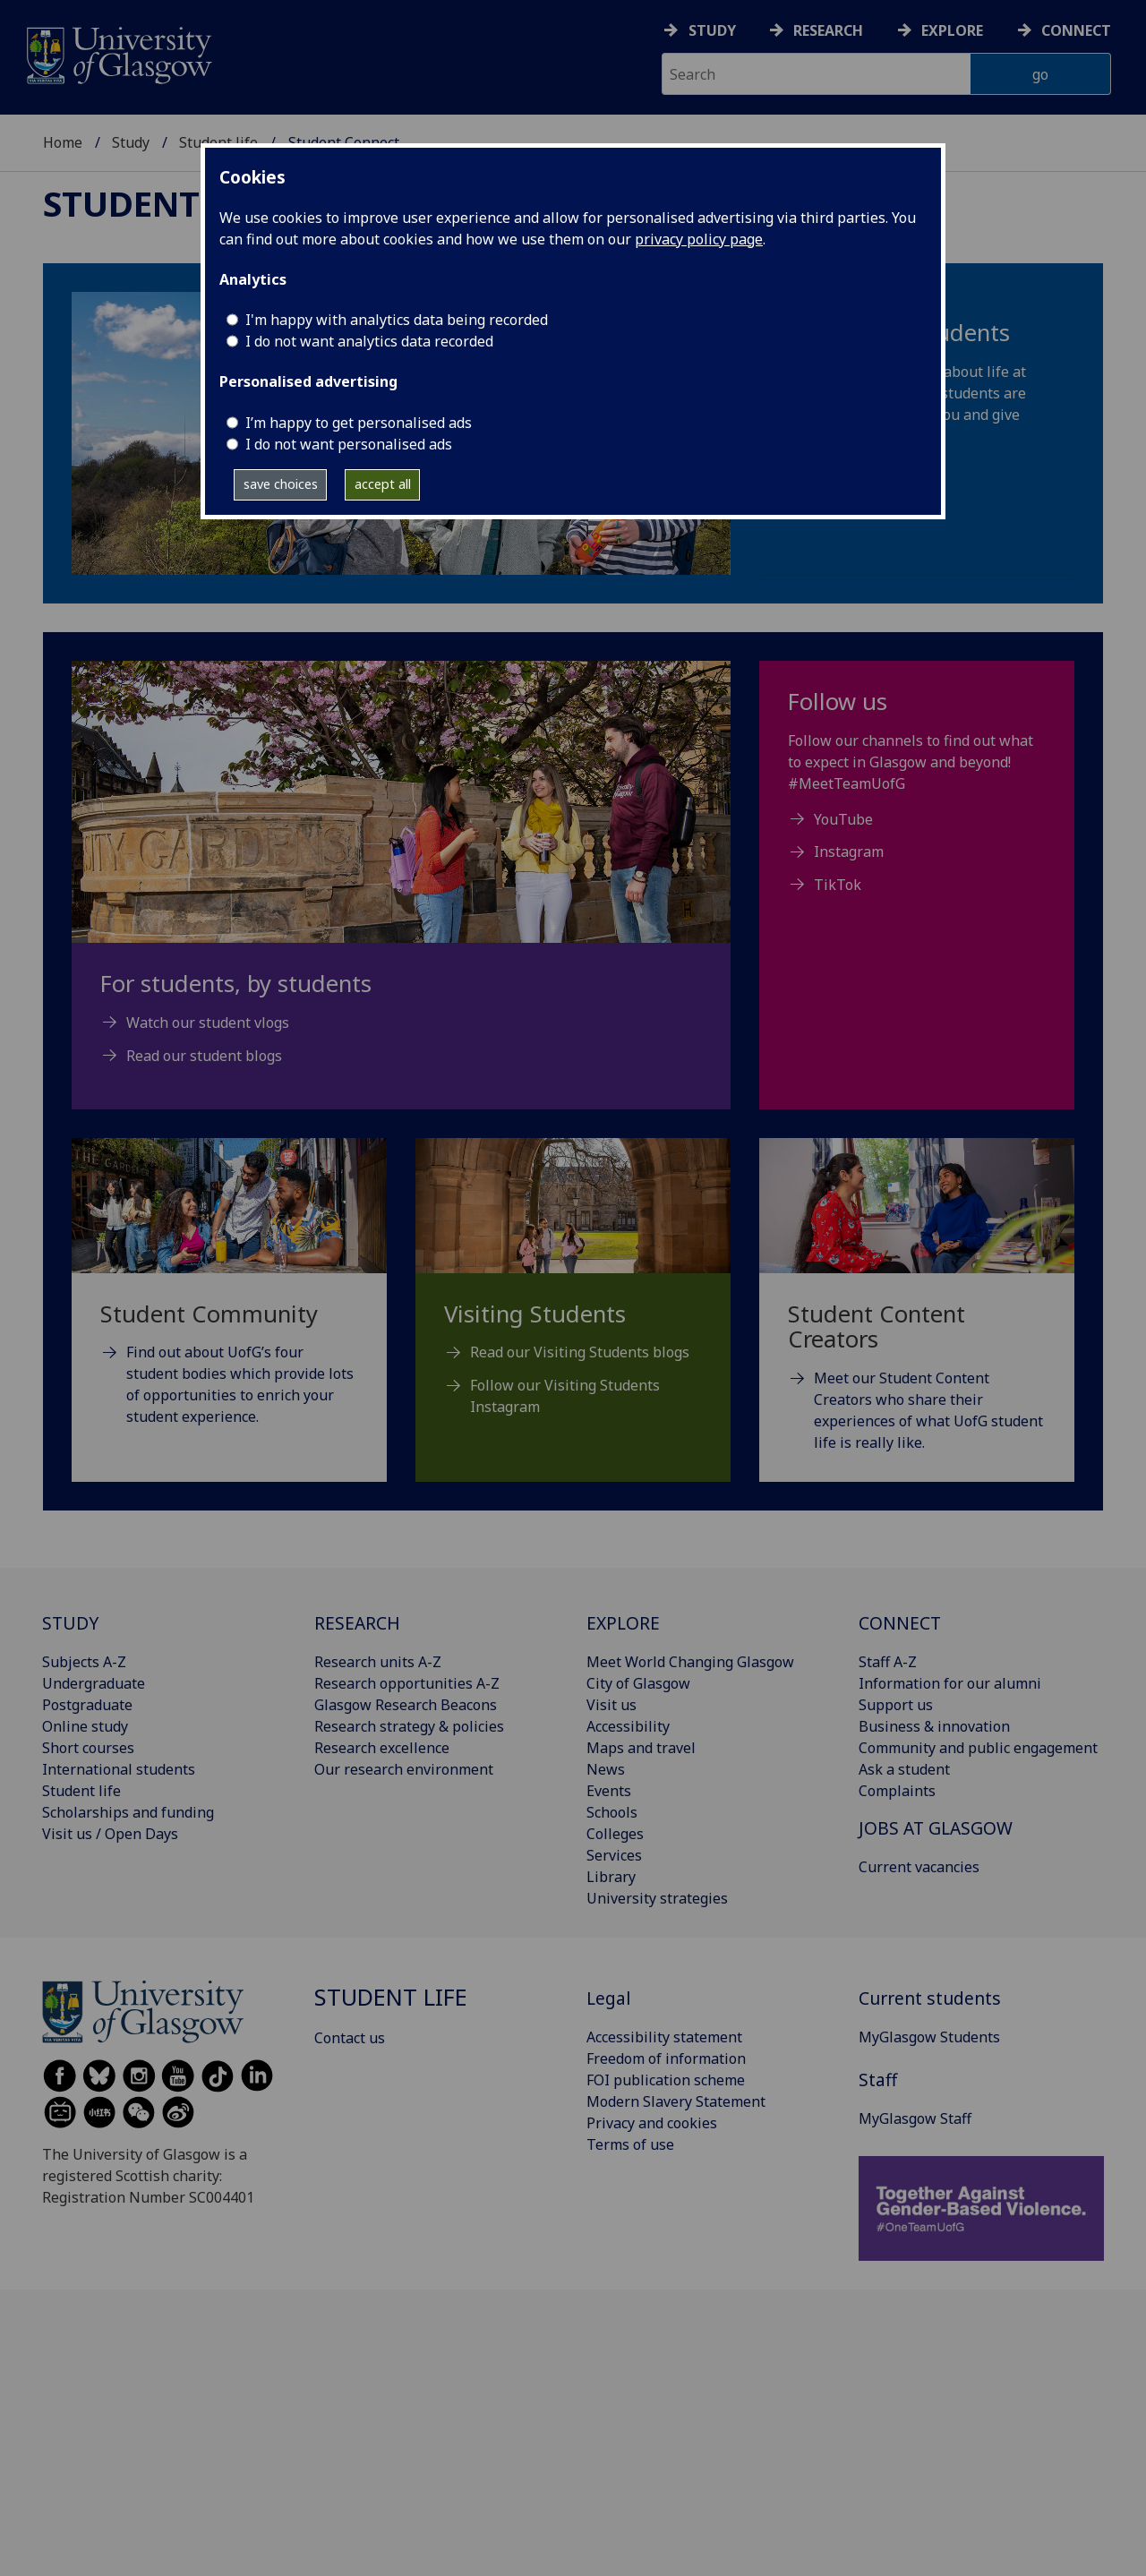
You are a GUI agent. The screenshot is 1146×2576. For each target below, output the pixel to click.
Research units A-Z (377, 1662)
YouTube (843, 819)
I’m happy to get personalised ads (358, 422)
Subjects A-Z (84, 1662)
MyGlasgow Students (929, 2037)
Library (611, 1877)
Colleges (615, 1834)
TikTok (837, 884)
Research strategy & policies (409, 1726)
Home (62, 142)
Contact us (349, 2038)
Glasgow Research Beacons (405, 1705)
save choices (281, 483)
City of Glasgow (638, 1683)
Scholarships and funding (128, 1812)
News (605, 1769)
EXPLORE (623, 1623)
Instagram (849, 851)
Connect (1076, 30)
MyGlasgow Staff (915, 2118)
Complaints (897, 1791)
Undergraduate (93, 1683)
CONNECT (900, 1623)
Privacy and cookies (651, 2123)
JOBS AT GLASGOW (936, 1828)
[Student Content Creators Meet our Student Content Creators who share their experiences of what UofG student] (916, 1317)
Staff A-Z (888, 1662)
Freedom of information (666, 2058)
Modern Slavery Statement (675, 2101)
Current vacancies (919, 1867)
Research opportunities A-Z (407, 1683)
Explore (952, 30)
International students (118, 1769)
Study (712, 30)
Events (608, 1791)
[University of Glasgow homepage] (117, 53)
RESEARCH (357, 1623)
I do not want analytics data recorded (369, 341)
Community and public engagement (978, 1748)
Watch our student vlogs (207, 1022)
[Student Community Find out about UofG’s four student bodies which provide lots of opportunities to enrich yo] (229, 1304)
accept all (383, 483)
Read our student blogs (204, 1055)
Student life (160, 203)
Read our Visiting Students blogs (579, 1352)
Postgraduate (87, 1705)
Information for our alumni (950, 1683)
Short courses (88, 1748)
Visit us (611, 1705)
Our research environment (403, 1769)
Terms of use (630, 2144)
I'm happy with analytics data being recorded (396, 319)
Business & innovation (934, 1726)
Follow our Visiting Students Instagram (565, 1395)
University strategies (657, 1898)
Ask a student (904, 1769)
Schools (611, 1812)
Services (614, 1855)
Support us (896, 1705)
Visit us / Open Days (110, 1834)
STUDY (70, 1623)
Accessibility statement (664, 2037)
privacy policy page (699, 239)
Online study (85, 1726)
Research (828, 30)
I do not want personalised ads (348, 444)
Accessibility (628, 1726)
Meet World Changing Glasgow (690, 1662)
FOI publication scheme (665, 2080)
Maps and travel (641, 1748)
